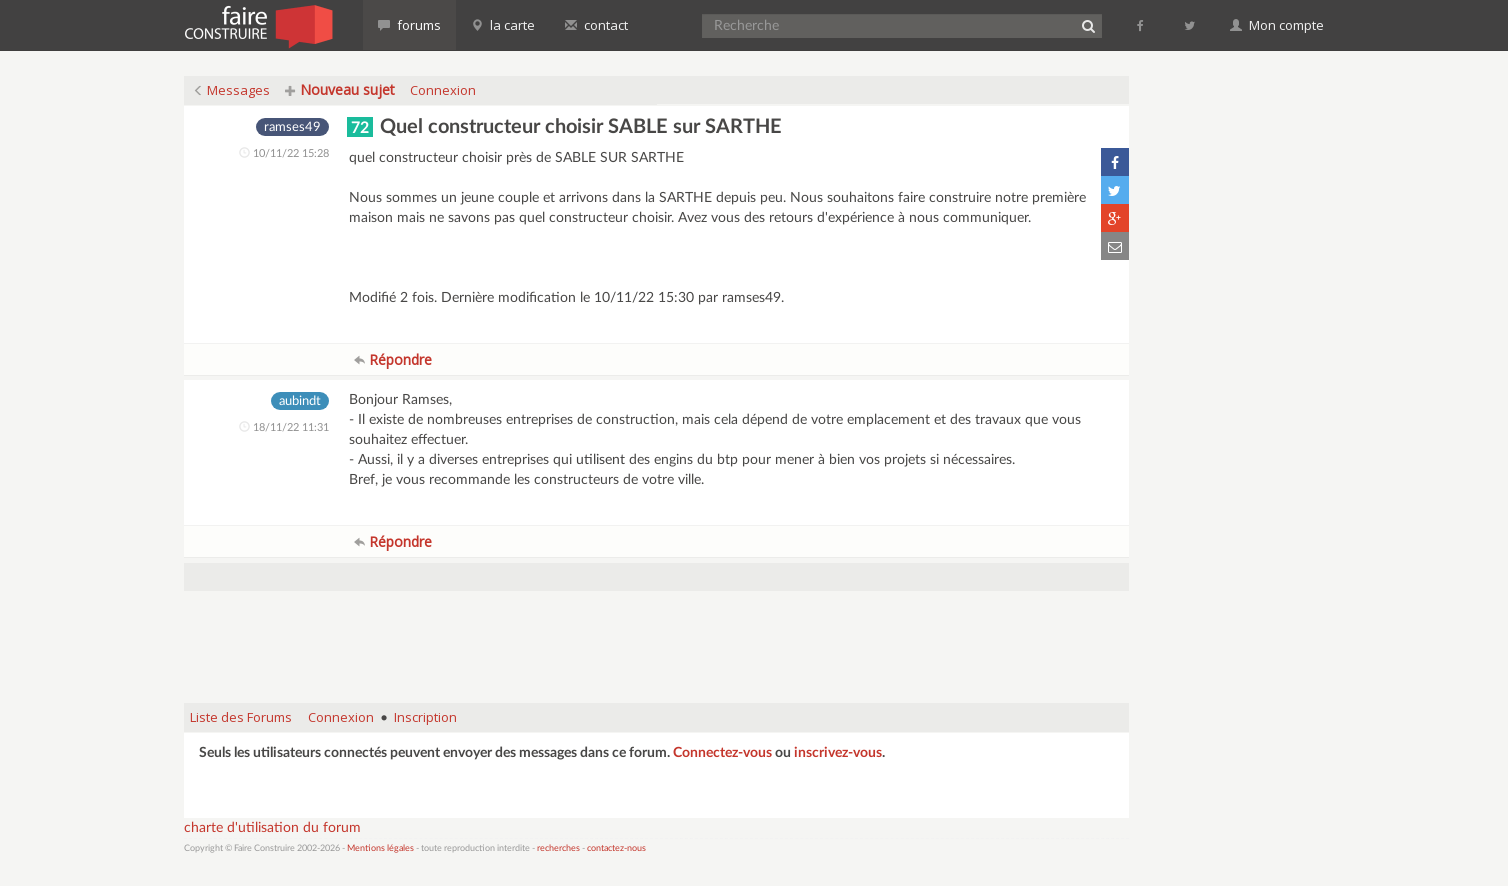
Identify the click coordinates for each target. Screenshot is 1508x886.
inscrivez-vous (838, 753)
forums (409, 25)
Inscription (425, 717)
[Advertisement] (657, 637)
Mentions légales (380, 848)
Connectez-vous (722, 753)
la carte (503, 25)
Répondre (393, 359)
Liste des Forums (241, 717)
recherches (558, 848)
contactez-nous (616, 848)
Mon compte (1277, 25)
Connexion (443, 90)
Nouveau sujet (340, 89)
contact (596, 25)
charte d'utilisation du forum (272, 828)
